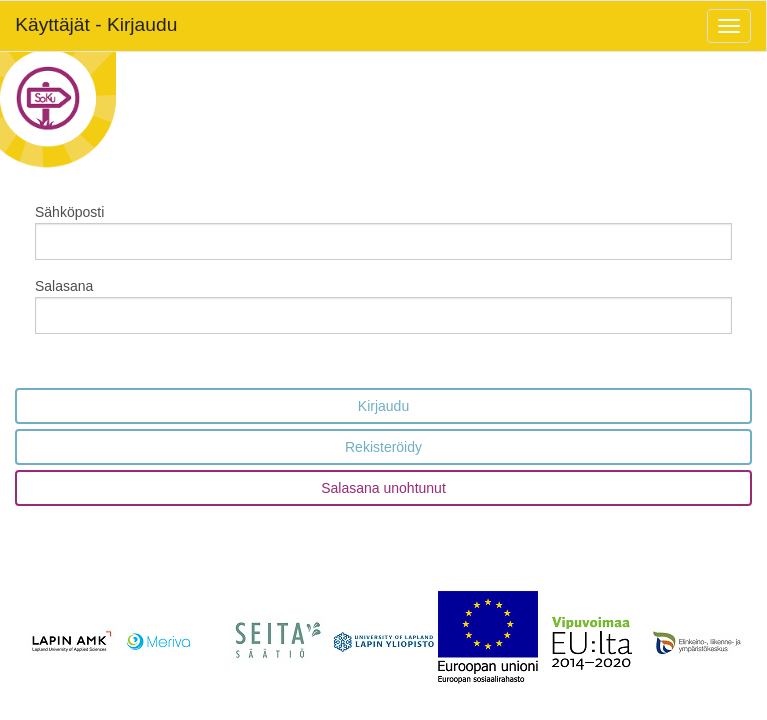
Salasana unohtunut (383, 488)
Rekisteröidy (383, 447)
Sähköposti (69, 212)
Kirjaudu (383, 406)
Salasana (64, 286)
